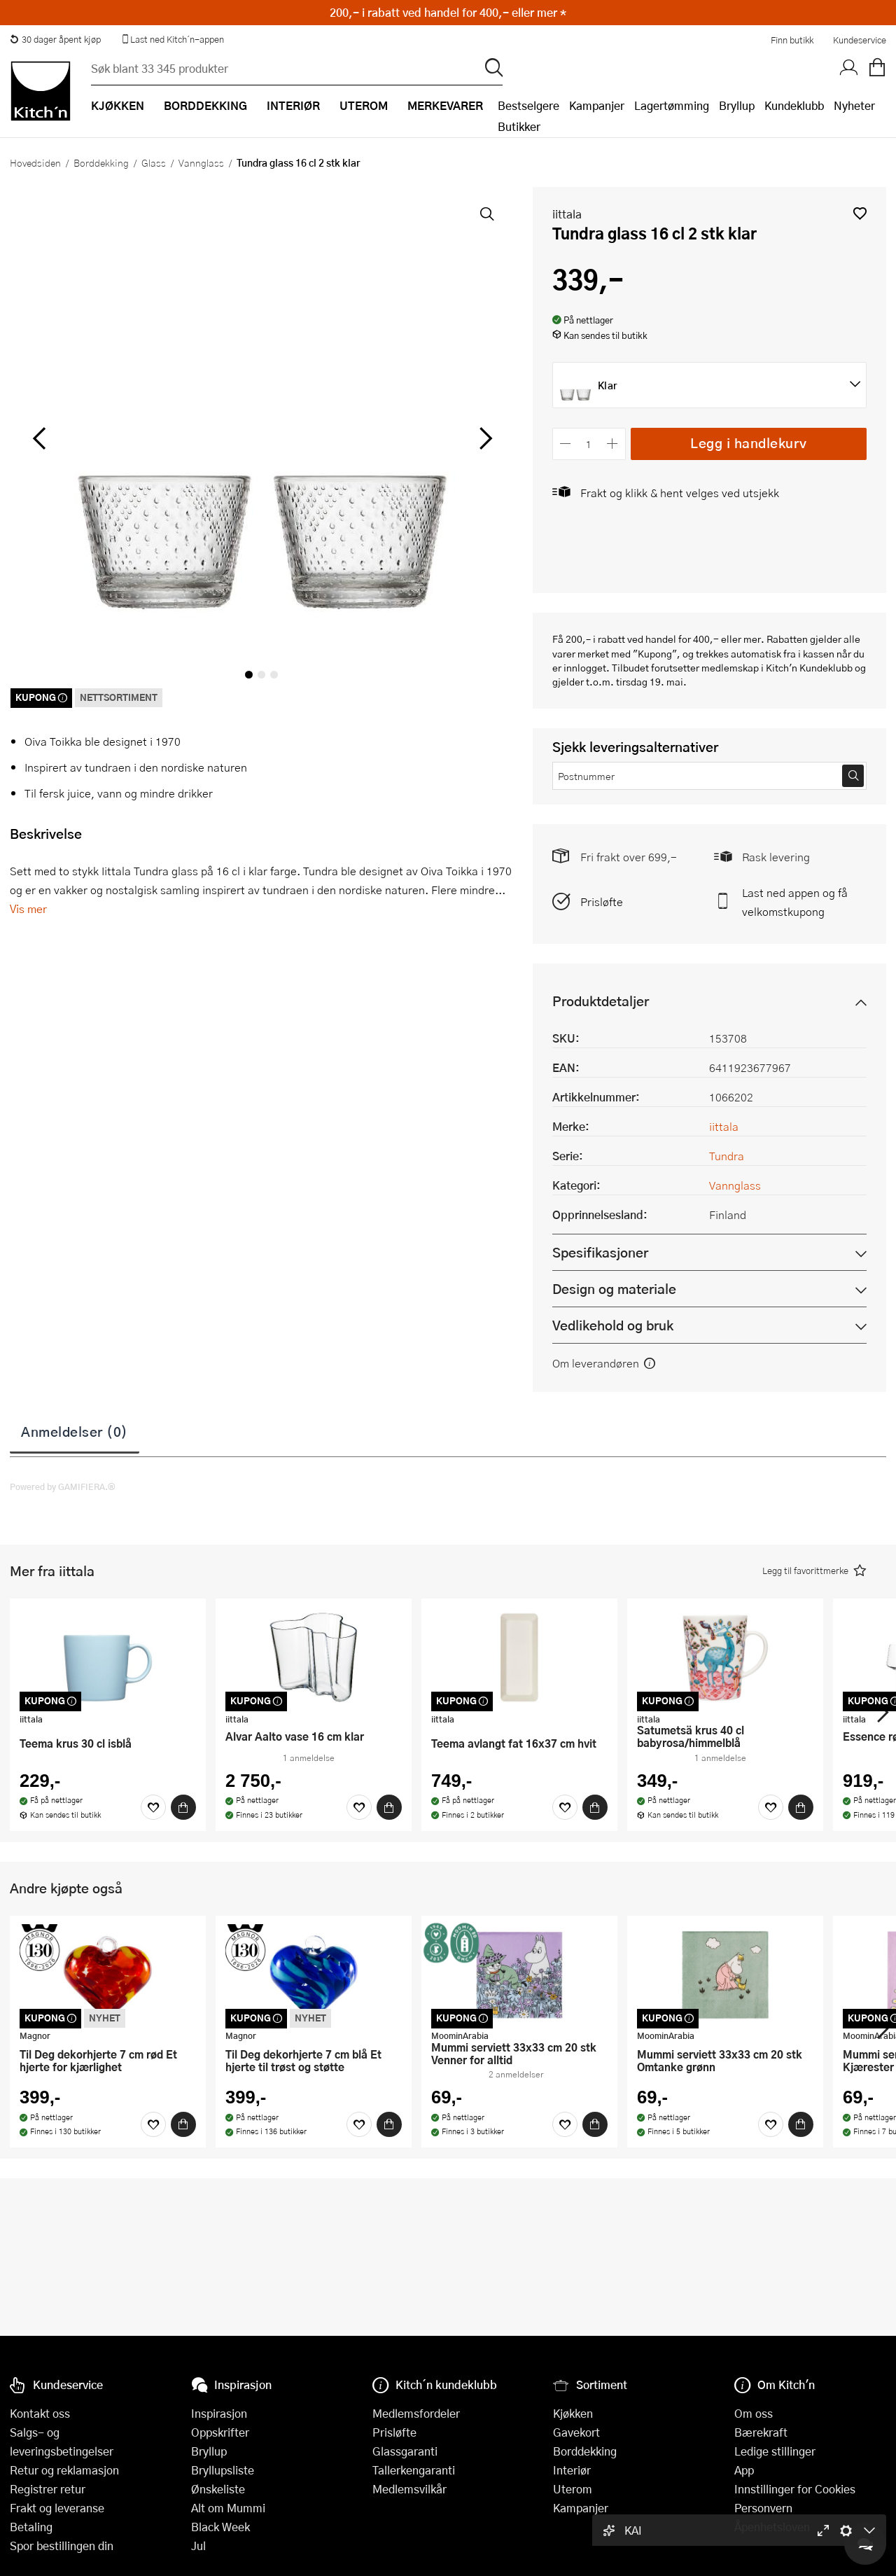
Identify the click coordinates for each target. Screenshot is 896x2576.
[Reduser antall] (566, 444)
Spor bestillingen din (61, 2545)
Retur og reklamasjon (64, 2470)
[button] (860, 213)
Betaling (31, 2527)
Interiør (572, 2470)
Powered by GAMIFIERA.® (62, 1486)
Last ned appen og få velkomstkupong (795, 901)
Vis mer (28, 908)
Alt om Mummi (228, 2508)
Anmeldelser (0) (74, 1431)
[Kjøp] (183, 1807)
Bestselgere (528, 105)
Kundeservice (859, 40)
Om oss (753, 2413)
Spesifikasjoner (600, 1252)
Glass (153, 162)
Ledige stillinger (775, 2451)
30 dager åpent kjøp (55, 39)
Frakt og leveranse (57, 2508)
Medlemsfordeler (416, 2413)
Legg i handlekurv (748, 443)
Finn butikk (792, 40)
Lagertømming (671, 105)
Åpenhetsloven (772, 2527)
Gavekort (576, 2432)
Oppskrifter (220, 2432)
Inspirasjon (219, 2413)
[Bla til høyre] (484, 438)
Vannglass (201, 162)
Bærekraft (761, 2432)
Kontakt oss (40, 2413)
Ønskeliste (218, 2489)
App (744, 2470)
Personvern (763, 2508)
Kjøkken (573, 2413)
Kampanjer (596, 105)
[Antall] (588, 444)
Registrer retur (47, 2489)
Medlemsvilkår (409, 2489)
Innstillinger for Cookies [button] (794, 2489)
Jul (198, 2545)
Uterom (572, 2489)
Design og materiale (614, 1289)
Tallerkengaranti (413, 2470)
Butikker (519, 126)
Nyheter (854, 105)
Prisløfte (601, 901)
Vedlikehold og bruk (612, 1325)
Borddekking (101, 162)
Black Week (220, 2527)
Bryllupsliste (222, 2470)
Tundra (726, 1156)
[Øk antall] (612, 444)
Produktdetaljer (600, 1001)
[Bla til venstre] (38, 438)
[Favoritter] (153, 1807)
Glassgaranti (405, 2451)
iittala (567, 214)
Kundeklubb (794, 105)
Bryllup (737, 105)
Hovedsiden (35, 162)
